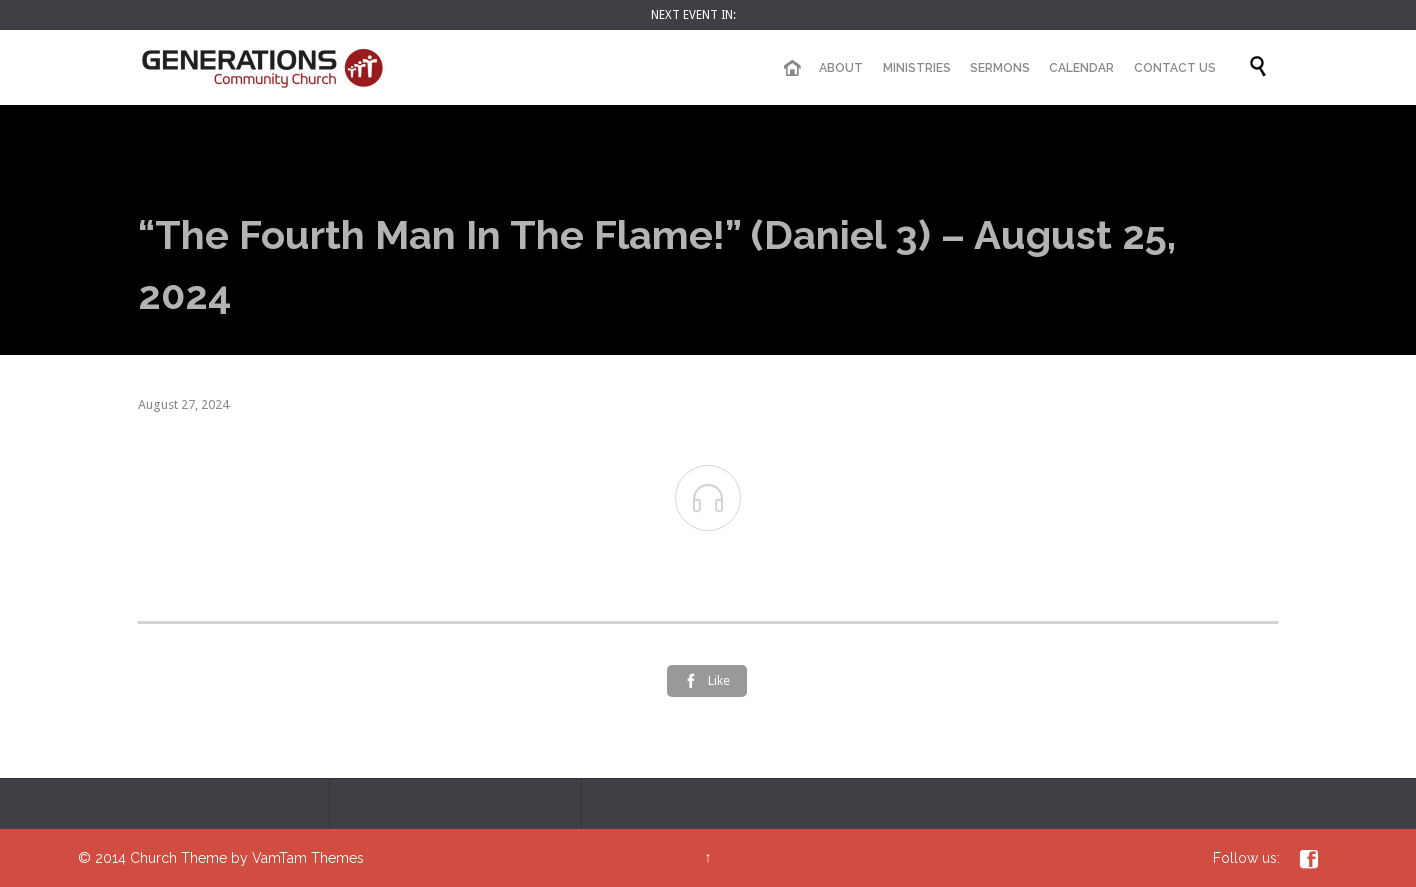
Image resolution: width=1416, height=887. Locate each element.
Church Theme (178, 858)
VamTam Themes (308, 858)
